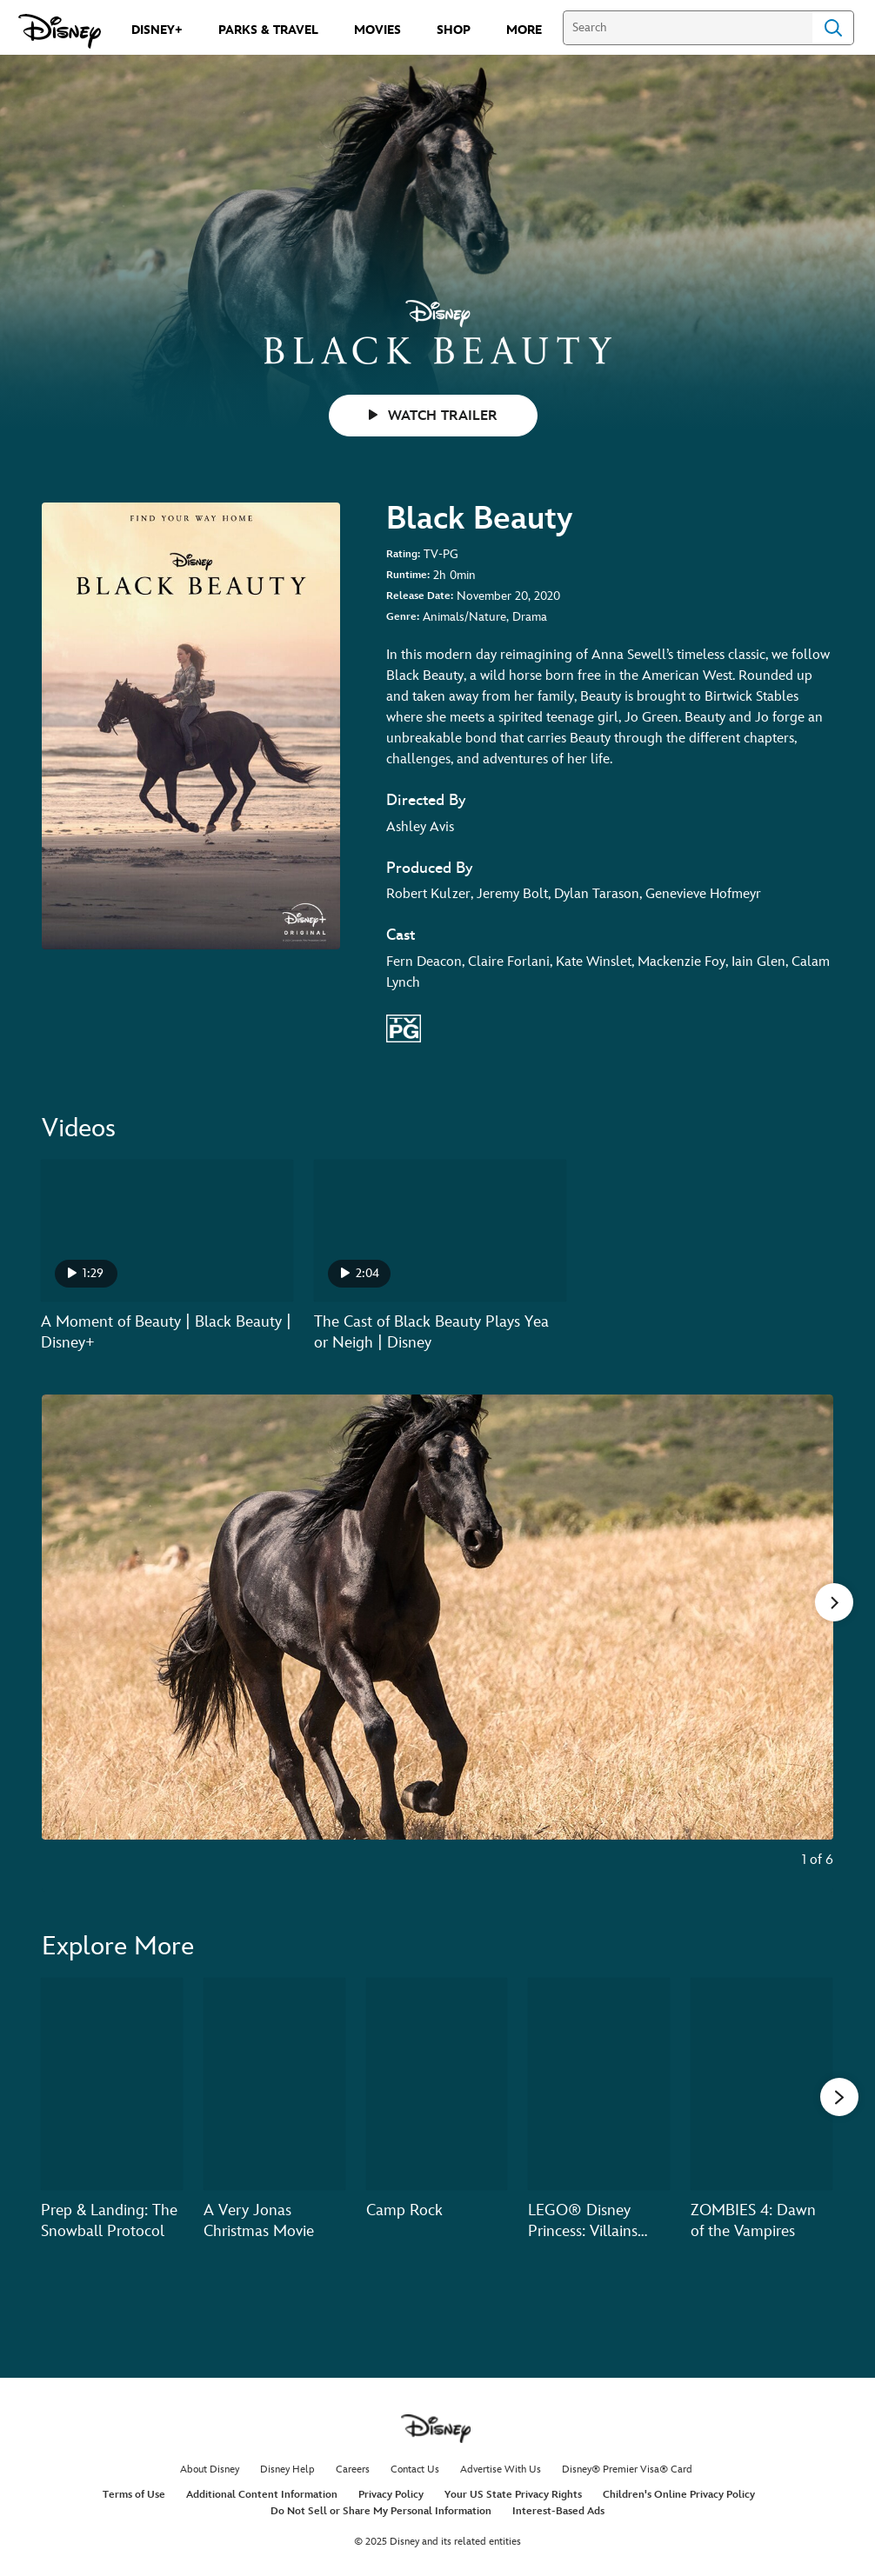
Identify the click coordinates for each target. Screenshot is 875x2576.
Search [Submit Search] (833, 27)
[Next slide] (806, 1643)
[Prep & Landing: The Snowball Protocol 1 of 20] (112, 2084)
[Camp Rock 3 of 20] (437, 2084)
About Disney (209, 2469)
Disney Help (287, 2469)
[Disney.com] (59, 31)
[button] (839, 2096)
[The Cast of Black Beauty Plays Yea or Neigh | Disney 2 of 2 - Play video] (440, 1230)
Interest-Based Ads (558, 2511)
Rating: (403, 554)
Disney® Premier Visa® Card (627, 2469)
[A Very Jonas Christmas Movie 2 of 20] (274, 2084)
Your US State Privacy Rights (513, 2494)
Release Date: (419, 595)
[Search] (687, 27)
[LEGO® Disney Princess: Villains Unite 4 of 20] (599, 2084)
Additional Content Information (261, 2494)
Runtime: (408, 575)
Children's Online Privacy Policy (679, 2494)
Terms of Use (134, 2494)
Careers (353, 2469)
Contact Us (415, 2469)
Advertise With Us (500, 2469)
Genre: (402, 616)
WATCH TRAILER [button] (433, 416)
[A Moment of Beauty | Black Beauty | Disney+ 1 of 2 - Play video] (167, 1230)
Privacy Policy (391, 2494)
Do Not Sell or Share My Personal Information (381, 2511)
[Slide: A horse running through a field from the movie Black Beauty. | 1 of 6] (437, 1643)
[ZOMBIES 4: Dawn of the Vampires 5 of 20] (761, 2084)
